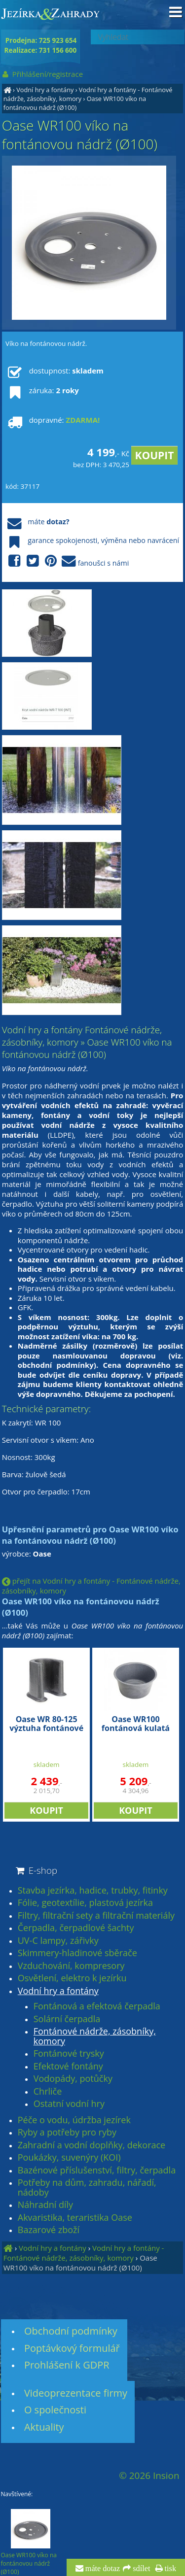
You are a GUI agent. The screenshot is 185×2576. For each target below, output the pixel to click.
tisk (169, 2569)
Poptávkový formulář (72, 2348)
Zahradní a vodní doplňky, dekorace (91, 2145)
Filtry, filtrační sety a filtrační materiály (96, 1916)
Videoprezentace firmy (75, 2393)
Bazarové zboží (48, 2230)
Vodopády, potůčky (73, 2079)
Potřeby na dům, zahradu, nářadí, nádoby (87, 2187)
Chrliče (48, 2092)
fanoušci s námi (67, 561)
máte (37, 521)
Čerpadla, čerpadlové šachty (76, 1928)
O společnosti (55, 2409)
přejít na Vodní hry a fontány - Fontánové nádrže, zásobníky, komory (91, 1585)
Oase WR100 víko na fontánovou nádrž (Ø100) (74, 103)
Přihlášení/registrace (42, 74)
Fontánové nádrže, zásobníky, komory (95, 2036)
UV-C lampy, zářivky (58, 1941)
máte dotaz (101, 2569)
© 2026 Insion (149, 2475)
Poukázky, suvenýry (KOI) (69, 2158)
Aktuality (44, 2427)
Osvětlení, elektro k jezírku (72, 1978)
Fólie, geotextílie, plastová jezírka (85, 1903)
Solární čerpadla (67, 2019)
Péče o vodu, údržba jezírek (74, 2120)
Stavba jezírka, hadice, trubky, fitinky (93, 1891)
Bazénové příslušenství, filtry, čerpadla (97, 2170)
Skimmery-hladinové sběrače (77, 1953)
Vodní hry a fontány (45, 89)
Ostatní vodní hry (69, 2104)
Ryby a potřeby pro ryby (67, 2132)
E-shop (35, 1870)
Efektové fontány (68, 2066)
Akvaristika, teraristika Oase (75, 2218)
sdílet (140, 2569)
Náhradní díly (45, 2205)
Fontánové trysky (69, 2054)
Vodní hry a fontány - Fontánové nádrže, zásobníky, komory (83, 2253)
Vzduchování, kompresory (71, 1966)
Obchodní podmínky (70, 2331)
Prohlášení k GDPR (67, 2365)
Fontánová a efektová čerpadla (97, 2006)
